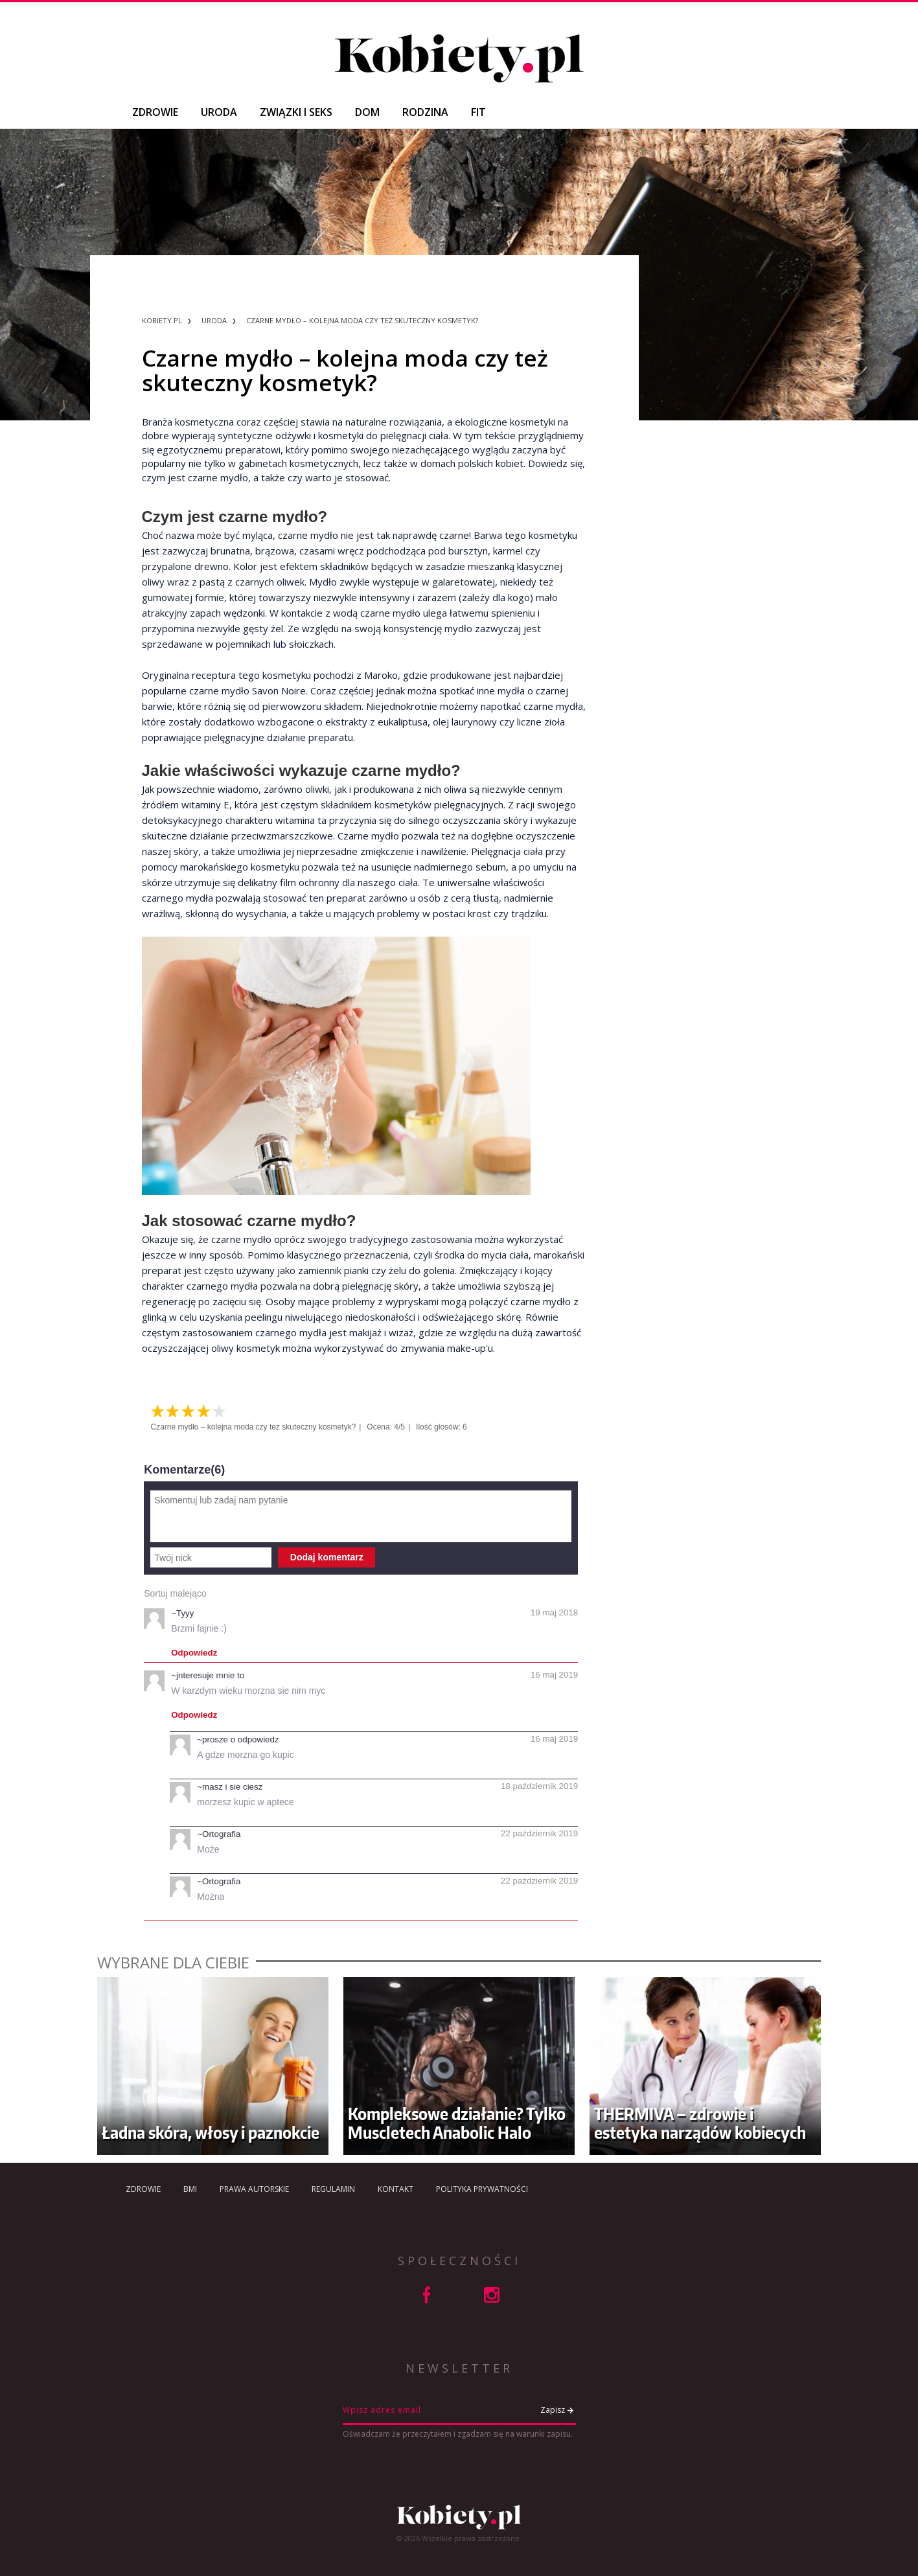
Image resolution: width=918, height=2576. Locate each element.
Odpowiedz (194, 1653)
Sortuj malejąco (175, 1593)
